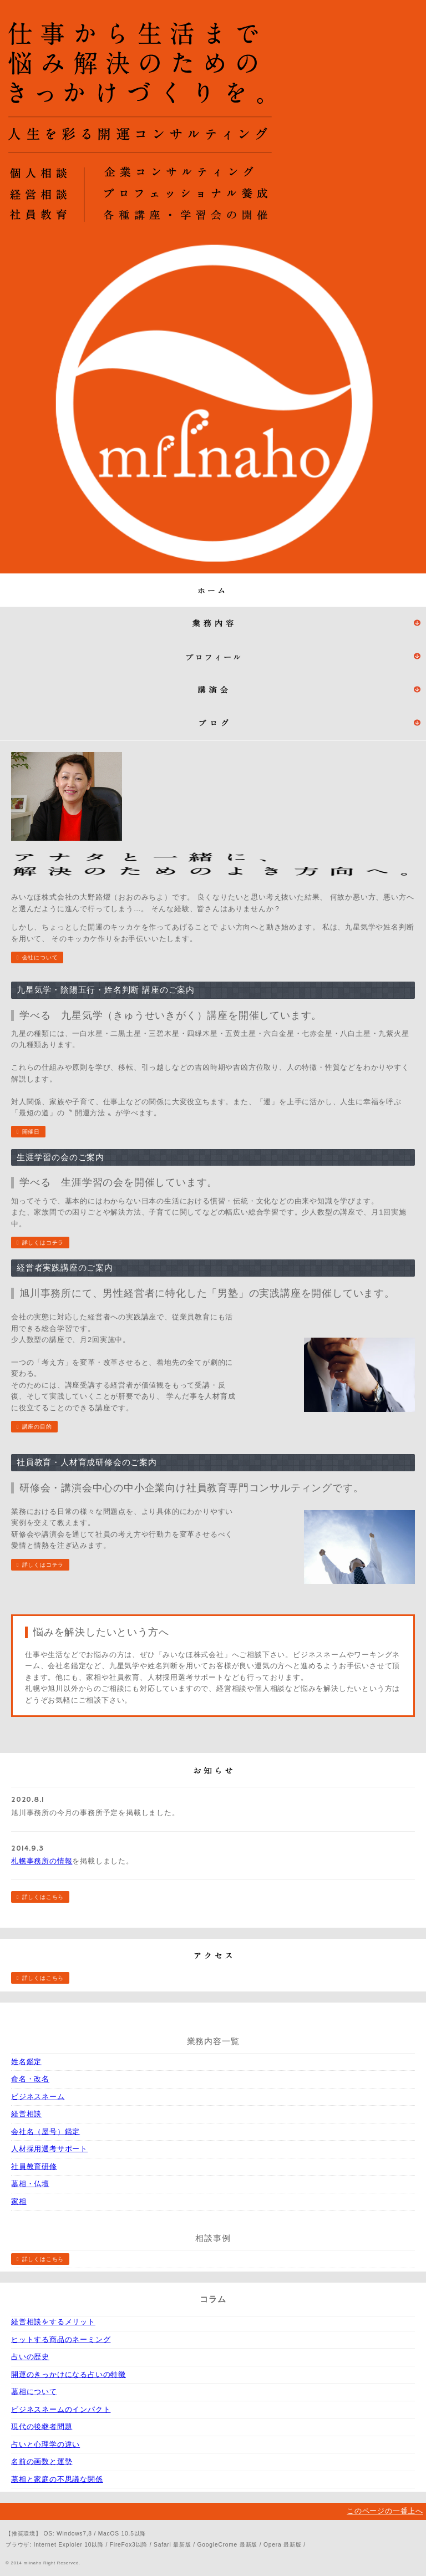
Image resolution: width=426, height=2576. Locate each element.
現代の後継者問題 (41, 2426)
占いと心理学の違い (45, 2444)
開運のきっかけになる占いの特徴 (68, 2374)
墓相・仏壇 (30, 2183)
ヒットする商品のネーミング (60, 2339)
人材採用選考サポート (49, 2149)
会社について (40, 957)
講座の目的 (37, 1427)
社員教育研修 (34, 2166)
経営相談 (26, 2114)
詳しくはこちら (43, 1897)
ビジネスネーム (38, 2096)
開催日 (31, 1132)
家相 (19, 2201)
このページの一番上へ (385, 2511)
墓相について (34, 2391)
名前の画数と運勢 (41, 2461)
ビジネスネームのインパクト (60, 2409)
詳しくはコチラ (43, 1242)
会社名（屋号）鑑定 (45, 2131)
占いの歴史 (30, 2357)
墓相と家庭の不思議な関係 (57, 2479)
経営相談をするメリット (53, 2322)
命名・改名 (30, 2079)
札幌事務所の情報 (41, 1861)
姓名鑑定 (26, 2061)
